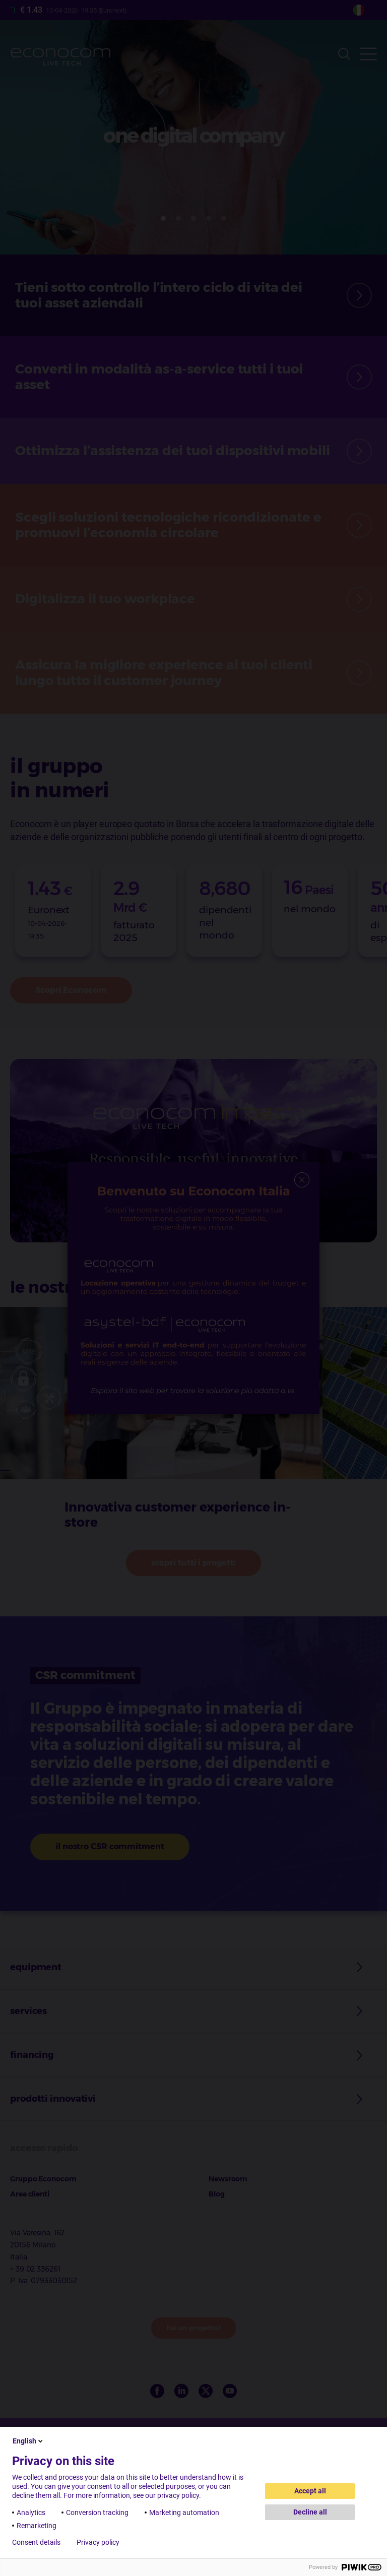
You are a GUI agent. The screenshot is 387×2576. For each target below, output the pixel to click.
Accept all (310, 2491)
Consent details (36, 2542)
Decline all (310, 2512)
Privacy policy (98, 2542)
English (28, 2441)
